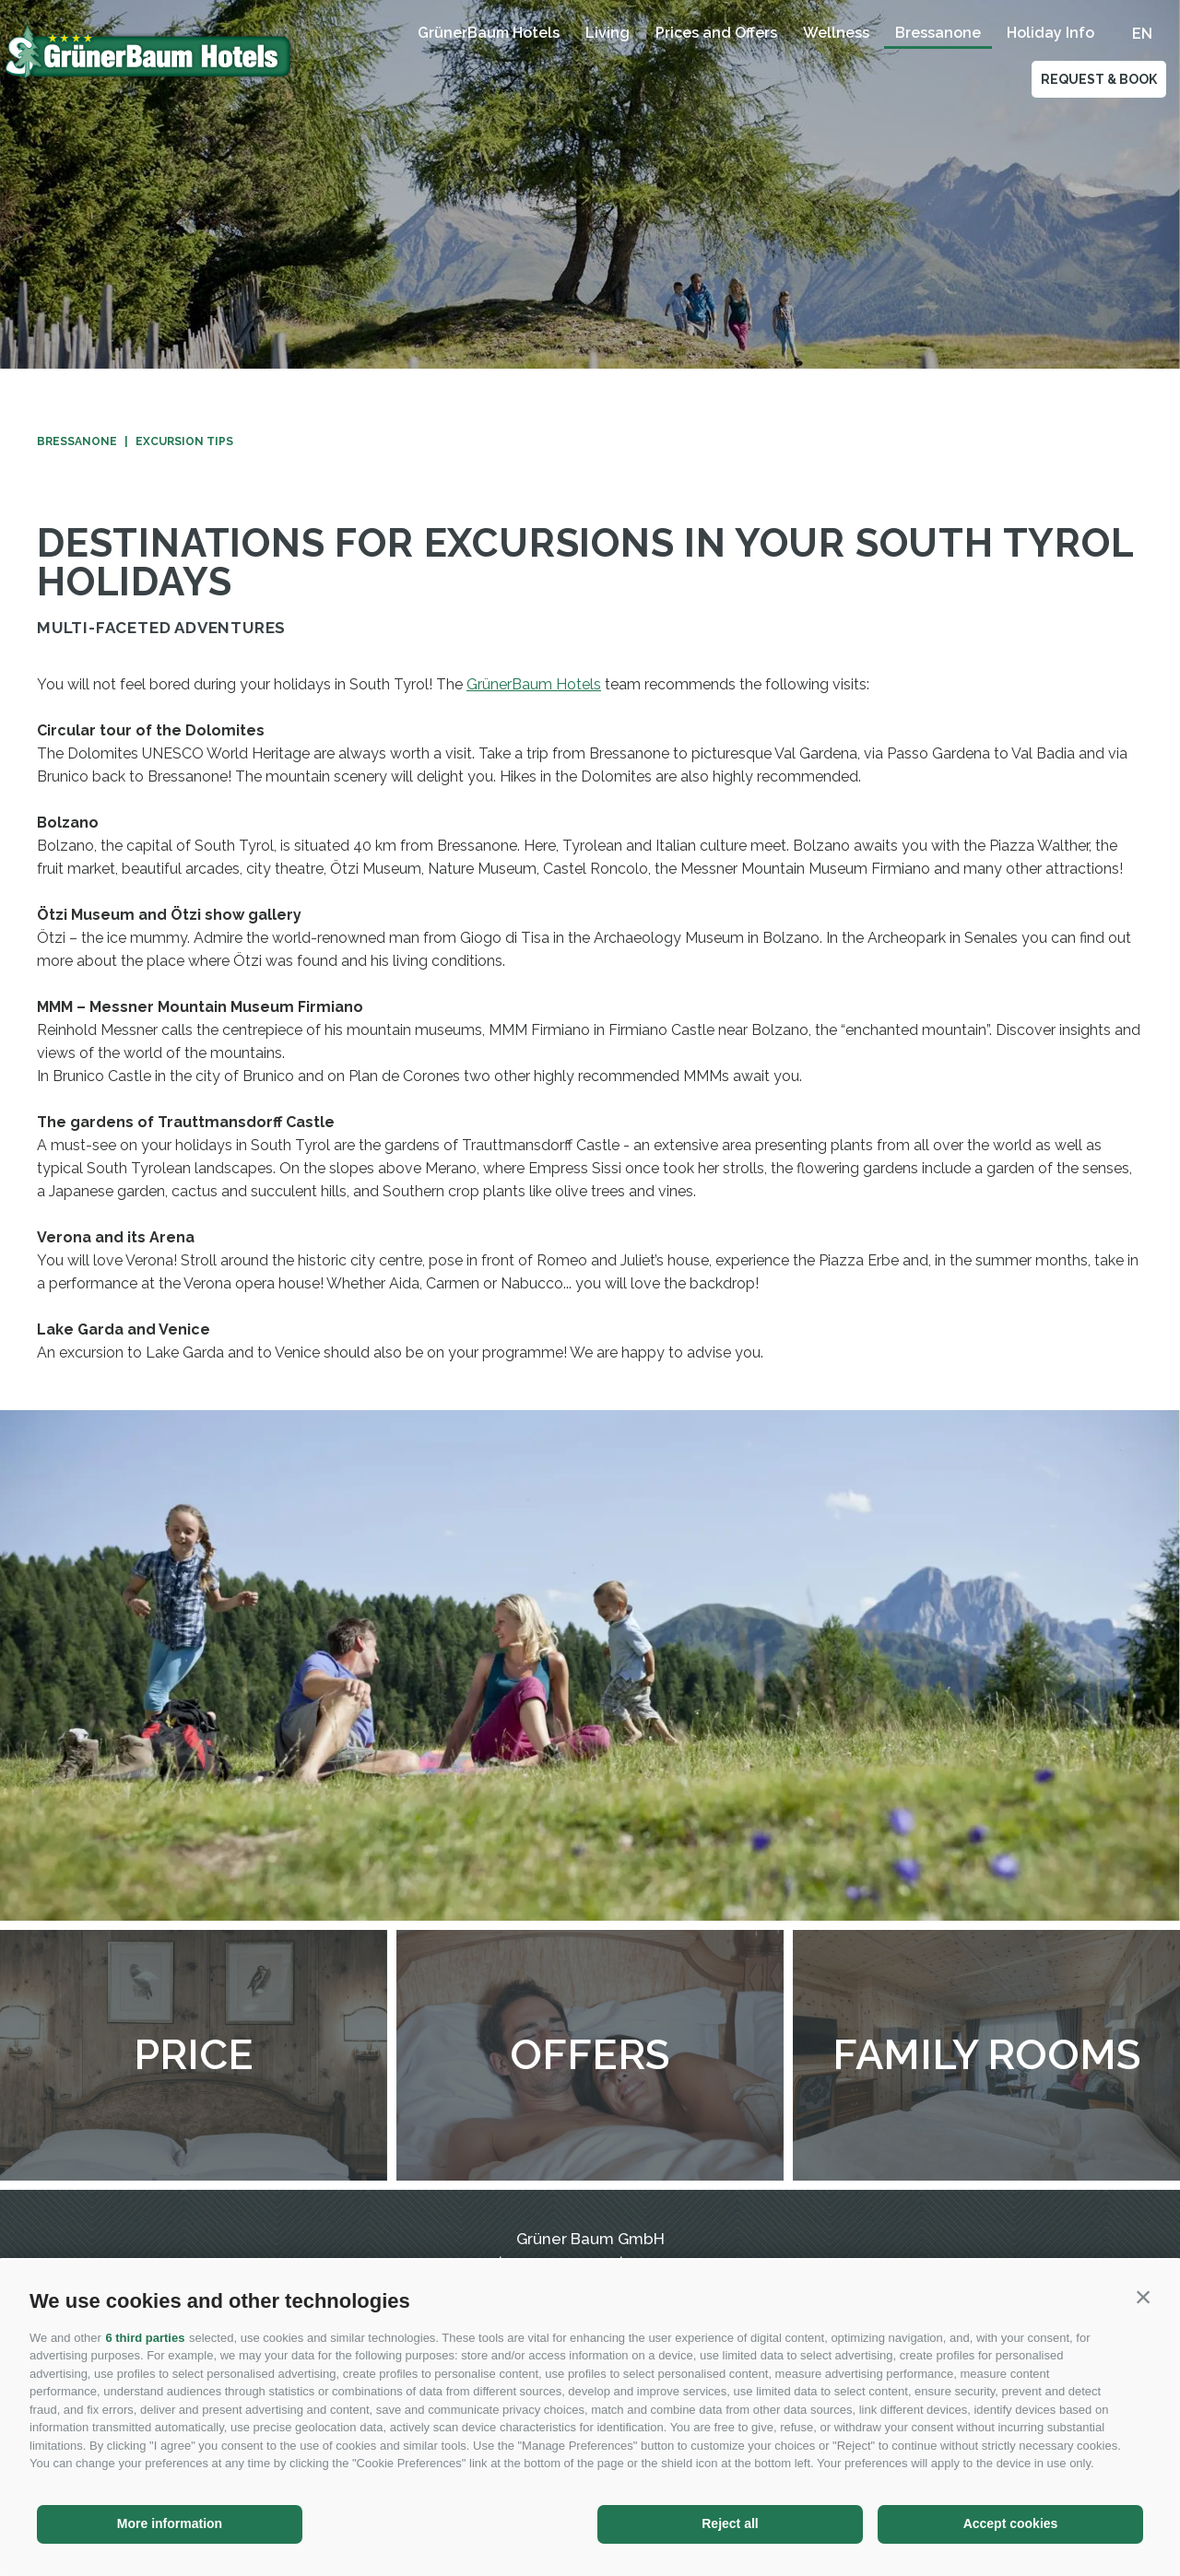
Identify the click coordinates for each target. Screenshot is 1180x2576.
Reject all (730, 2523)
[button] (1143, 2296)
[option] (590, 184)
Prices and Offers (716, 32)
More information (169, 2523)
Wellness (836, 32)
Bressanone (938, 32)
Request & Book (1099, 79)
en (1142, 33)
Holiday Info (1050, 32)
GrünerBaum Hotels (489, 32)
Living (607, 32)
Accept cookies (1010, 2523)
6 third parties (144, 2338)
